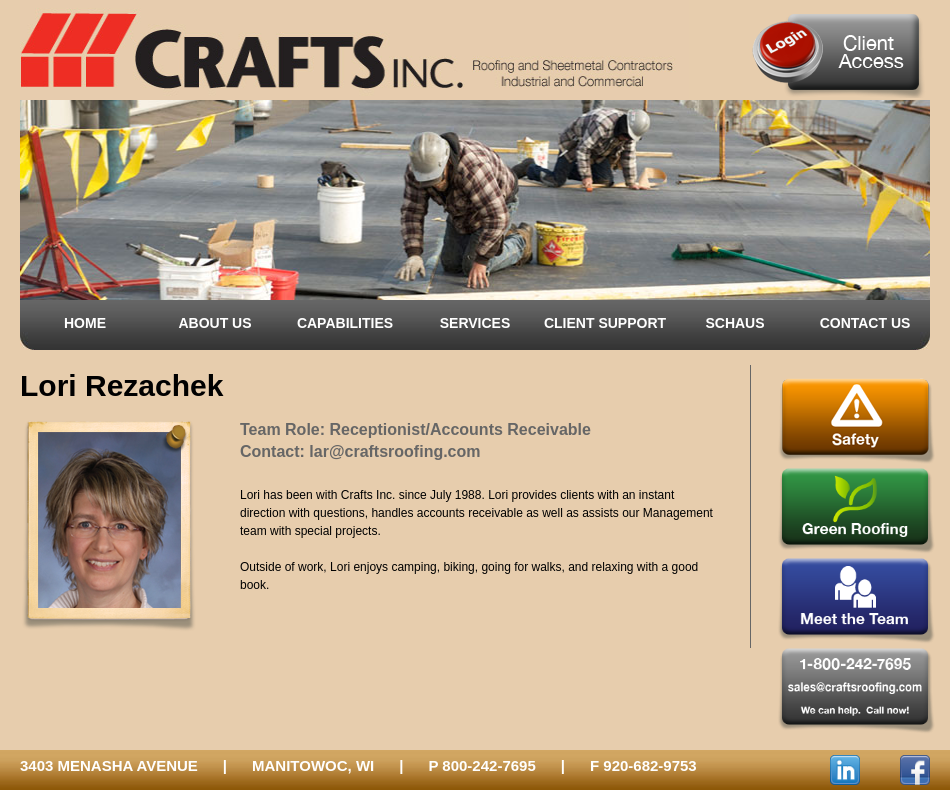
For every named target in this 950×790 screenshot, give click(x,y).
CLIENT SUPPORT (605, 323)
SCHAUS (734, 323)
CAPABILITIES (345, 323)
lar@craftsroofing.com (394, 451)
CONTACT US (865, 323)
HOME (85, 323)
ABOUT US (214, 323)
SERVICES (475, 323)
